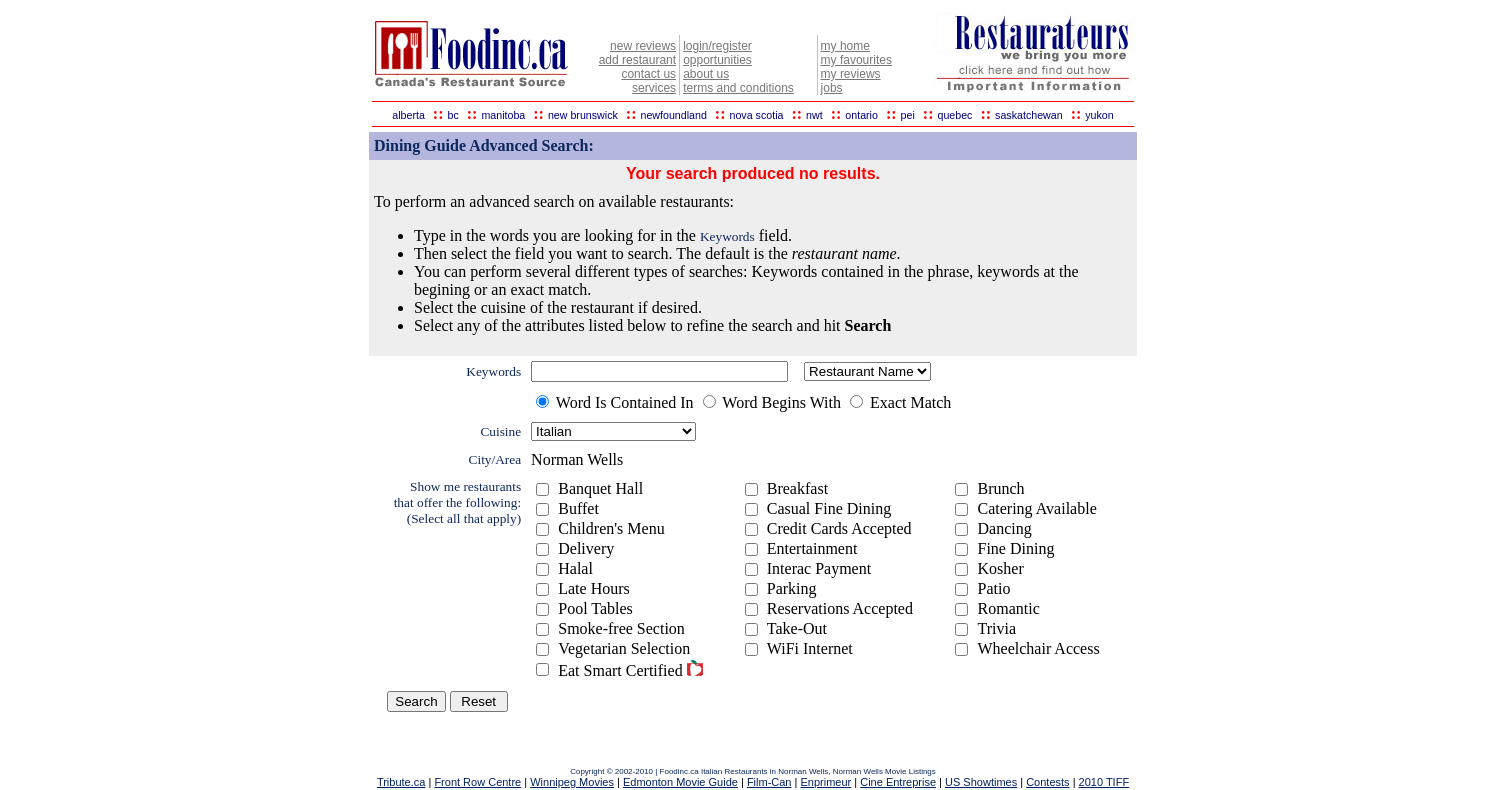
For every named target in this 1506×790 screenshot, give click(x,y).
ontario (861, 115)
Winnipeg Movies (572, 782)
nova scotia (757, 115)
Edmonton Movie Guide (680, 782)
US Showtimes (981, 782)
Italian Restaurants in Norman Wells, (767, 771)
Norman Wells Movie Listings (884, 771)
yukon (1099, 115)
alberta (408, 115)
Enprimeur (825, 782)
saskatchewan (1029, 115)
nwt (814, 115)
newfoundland (673, 115)
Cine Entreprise (898, 782)
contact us (648, 74)
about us (706, 74)
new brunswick (583, 115)
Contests (1047, 782)
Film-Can (769, 782)
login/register (717, 46)
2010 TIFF (1104, 782)
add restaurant (637, 60)
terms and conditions (738, 88)
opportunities (717, 60)
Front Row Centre (477, 782)
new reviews (643, 46)
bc (453, 115)
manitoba (503, 115)
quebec (954, 115)
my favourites (856, 60)
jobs (832, 88)
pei (908, 115)
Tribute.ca (401, 782)
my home (845, 46)
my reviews (851, 74)
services (654, 88)
